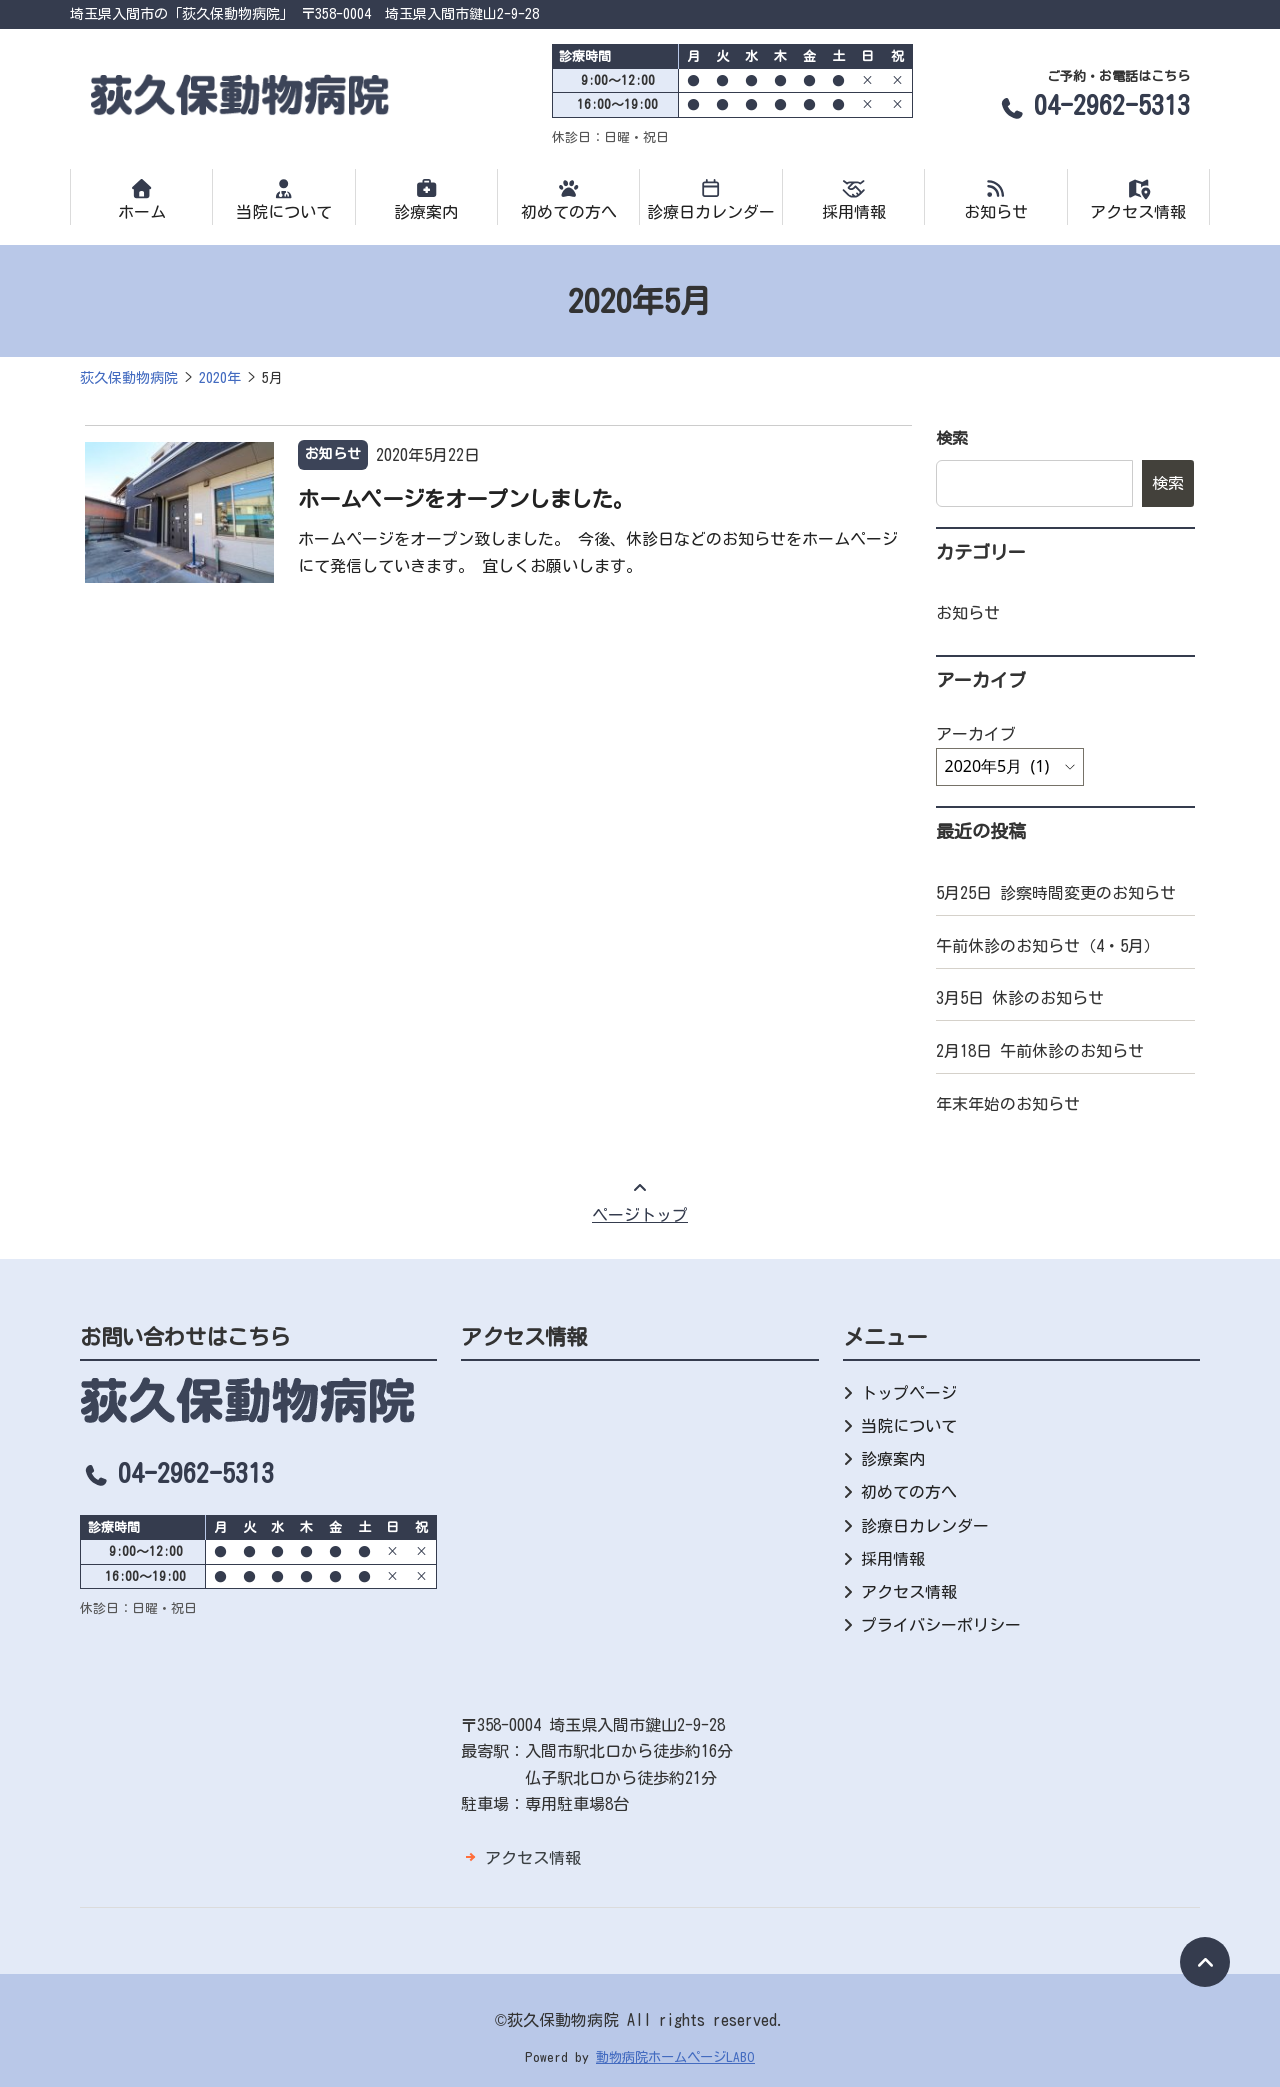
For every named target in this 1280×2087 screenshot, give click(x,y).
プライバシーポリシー (941, 1625)
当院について (283, 199)
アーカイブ (976, 734)
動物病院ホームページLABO (675, 2057)
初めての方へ (568, 199)
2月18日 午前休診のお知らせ (1040, 1051)
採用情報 (853, 199)
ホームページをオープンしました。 (466, 499)
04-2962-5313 (1093, 105)
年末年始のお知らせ (1008, 1104)
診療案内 (426, 199)
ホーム (141, 199)
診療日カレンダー (710, 199)
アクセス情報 (1138, 199)
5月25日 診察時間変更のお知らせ (1056, 893)
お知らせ (995, 199)
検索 (952, 438)
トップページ (909, 1393)
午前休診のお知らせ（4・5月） (1048, 946)
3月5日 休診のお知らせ (1020, 998)
